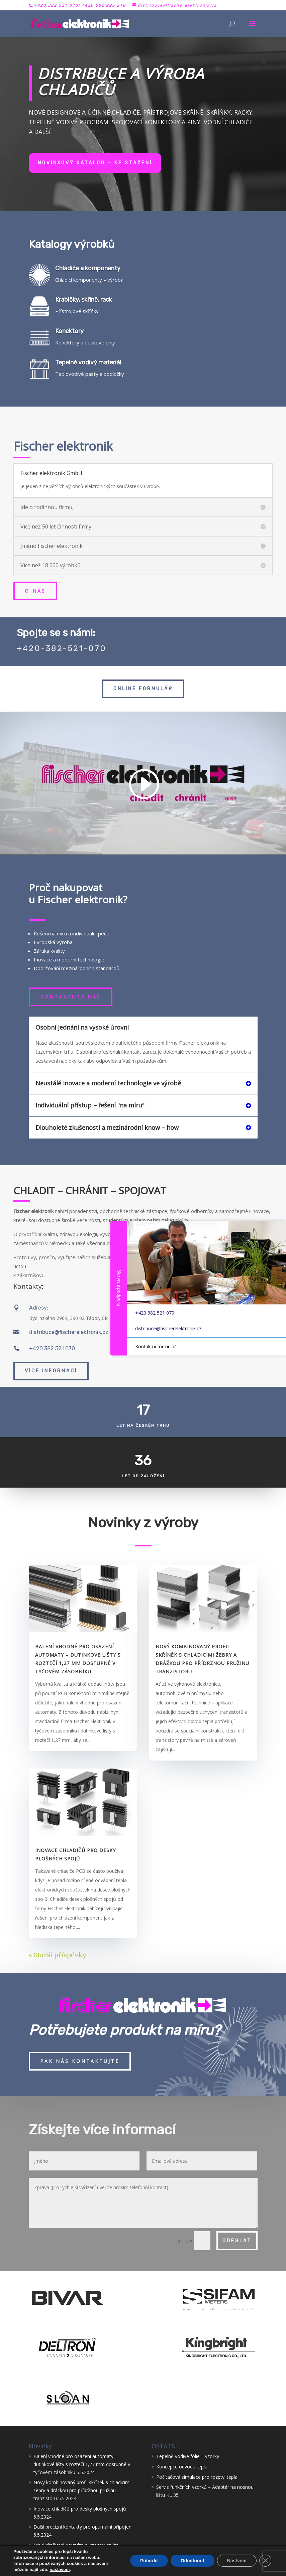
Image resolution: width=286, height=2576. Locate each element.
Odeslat (237, 2241)
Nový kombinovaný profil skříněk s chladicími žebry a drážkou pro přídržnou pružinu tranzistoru (81, 2490)
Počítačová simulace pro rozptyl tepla (196, 2477)
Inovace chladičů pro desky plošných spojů (79, 2509)
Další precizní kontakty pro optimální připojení (82, 2527)
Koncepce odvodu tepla (181, 2466)
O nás (35, 591)
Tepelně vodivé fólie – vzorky (187, 2456)
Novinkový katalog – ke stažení (95, 163)
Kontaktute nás (70, 997)
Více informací (51, 1371)
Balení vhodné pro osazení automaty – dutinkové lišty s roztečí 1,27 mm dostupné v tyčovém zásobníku (81, 2464)
